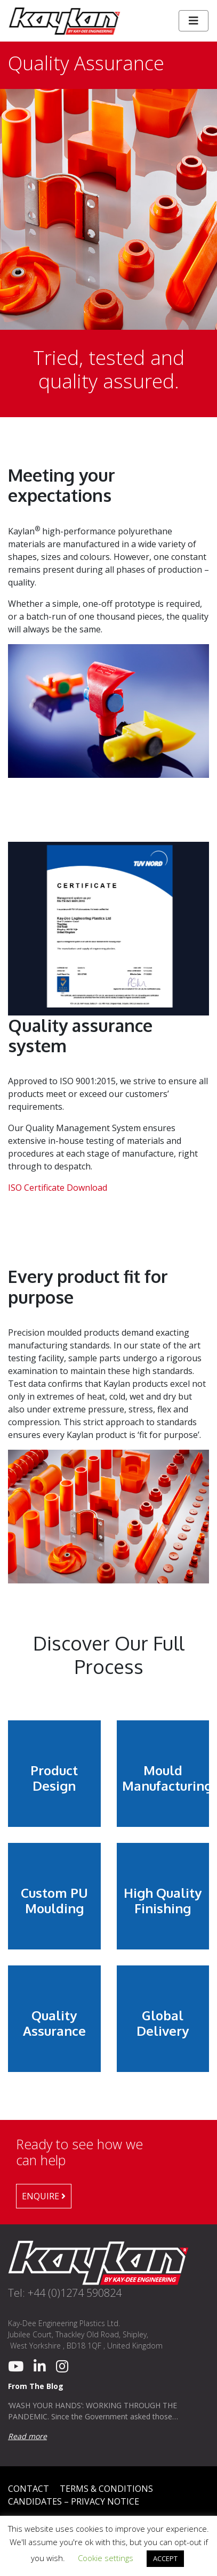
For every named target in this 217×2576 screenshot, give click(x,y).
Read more (27, 2436)
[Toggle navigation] (193, 20)
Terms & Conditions (106, 2488)
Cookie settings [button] (105, 2558)
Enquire (44, 2196)
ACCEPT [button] (165, 2558)
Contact (28, 2488)
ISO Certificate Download (57, 1187)
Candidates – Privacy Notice (73, 2501)
